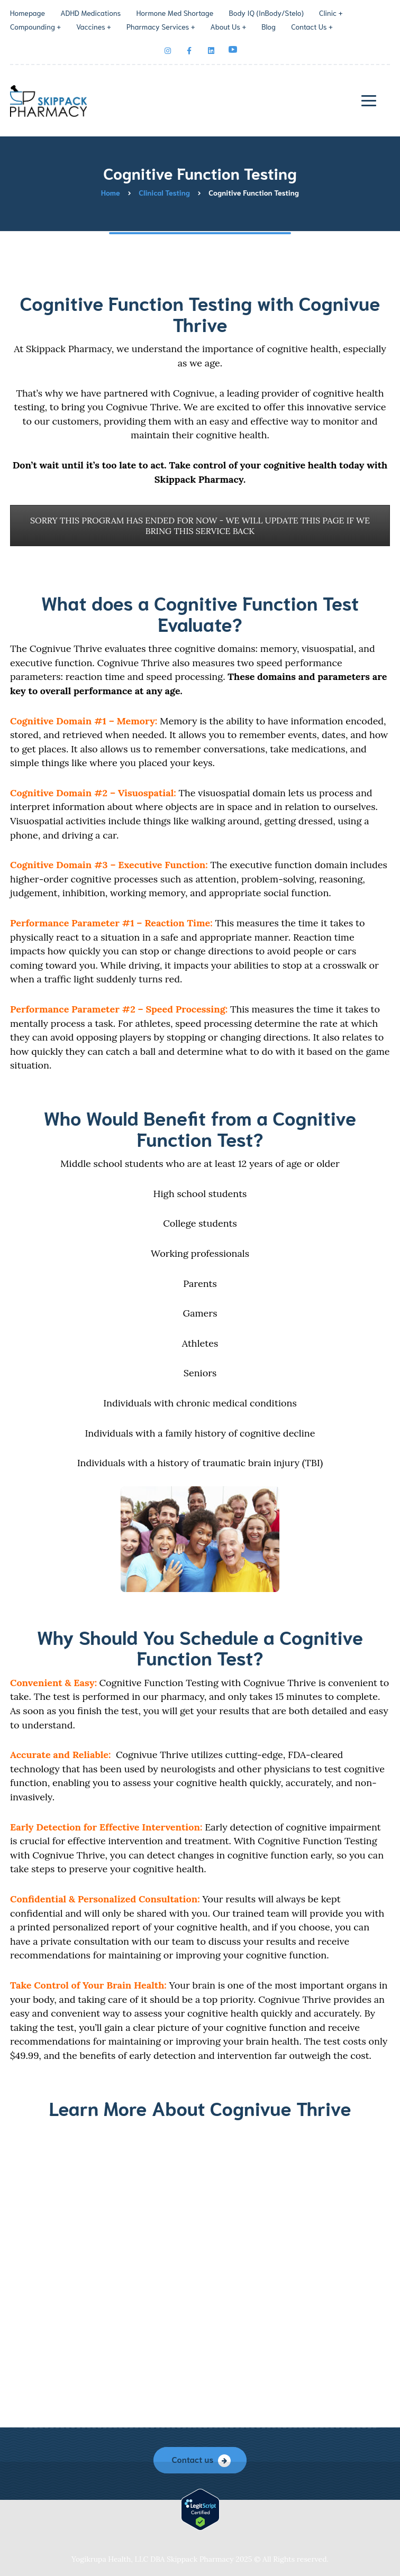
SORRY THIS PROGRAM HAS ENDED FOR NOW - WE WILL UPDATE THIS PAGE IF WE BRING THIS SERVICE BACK (200, 525)
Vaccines (90, 26)
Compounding (32, 26)
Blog (268, 26)
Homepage (27, 12)
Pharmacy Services (157, 26)
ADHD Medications (90, 12)
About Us (225, 26)
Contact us (192, 2458)
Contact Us (308, 26)
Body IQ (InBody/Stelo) (266, 12)
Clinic (328, 12)
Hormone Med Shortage (175, 12)
